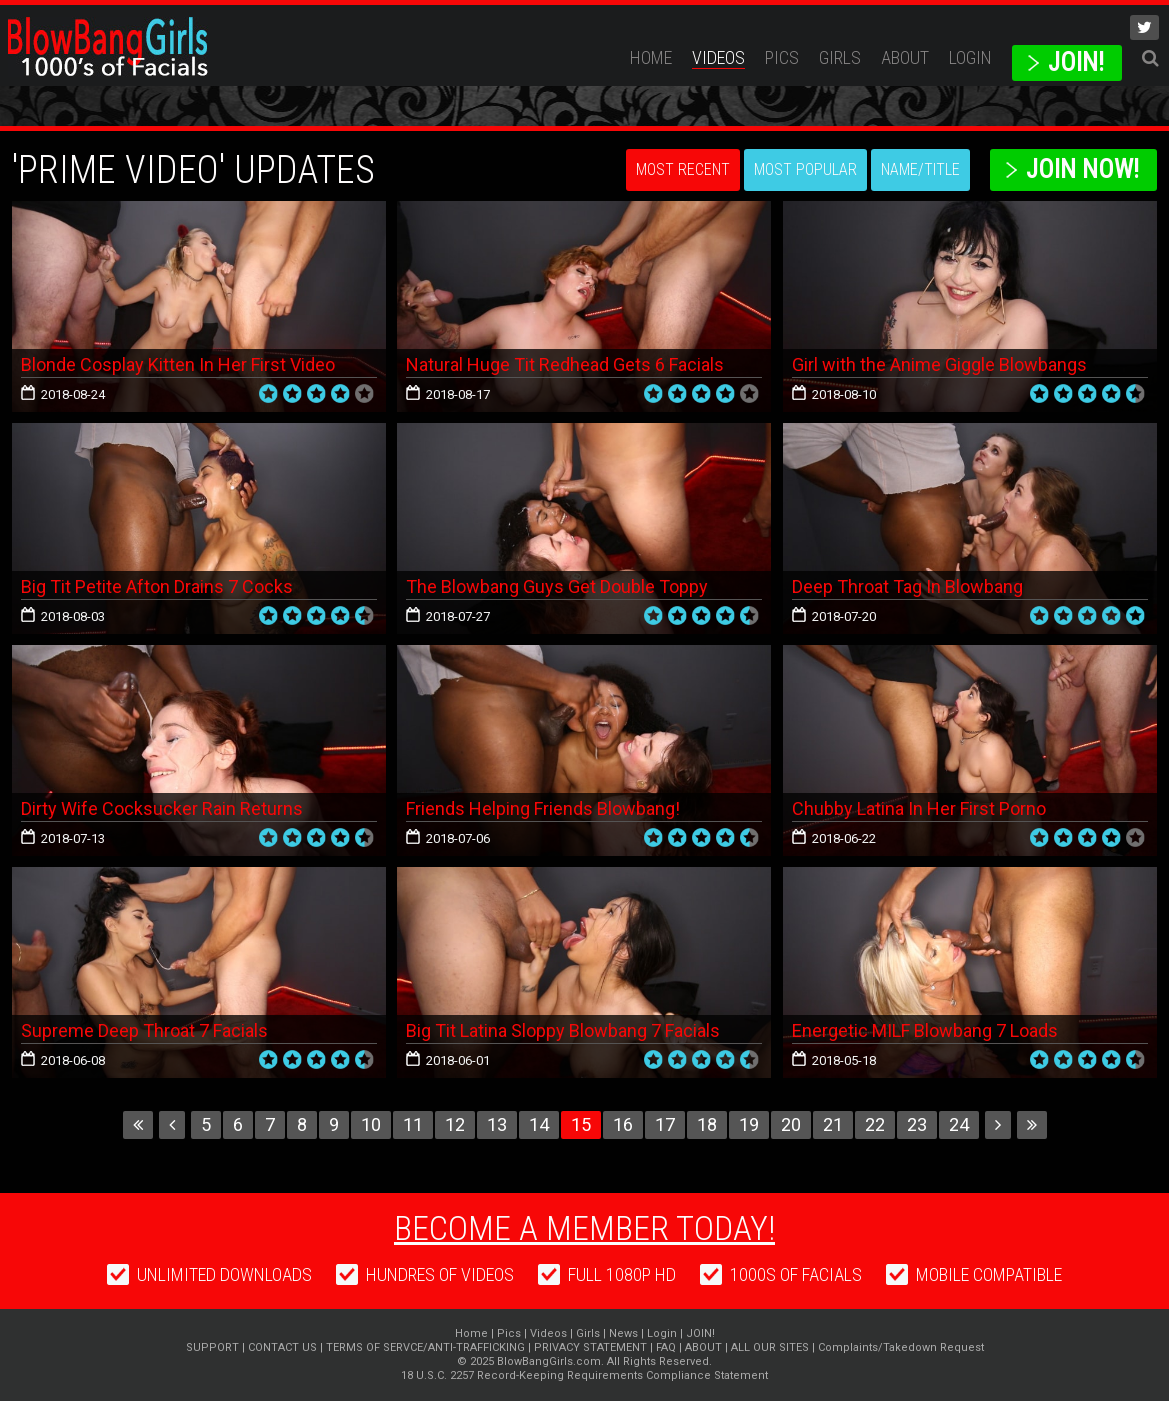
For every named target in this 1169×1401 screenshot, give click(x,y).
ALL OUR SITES (770, 1347)
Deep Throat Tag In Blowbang (907, 586)
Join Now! (1082, 169)
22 (875, 1124)
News (623, 1333)
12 (455, 1124)
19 (749, 1124)
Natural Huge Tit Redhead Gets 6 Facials (565, 364)
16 (623, 1124)
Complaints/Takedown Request (901, 1347)
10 (371, 1124)
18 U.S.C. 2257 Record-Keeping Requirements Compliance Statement (584, 1375)
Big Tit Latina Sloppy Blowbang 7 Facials (563, 1030)
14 (539, 1124)
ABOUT (905, 57)
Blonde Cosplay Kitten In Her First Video (178, 364)
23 (917, 1124)
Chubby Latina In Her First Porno (919, 808)
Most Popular (805, 169)
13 (497, 1124)
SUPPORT (212, 1347)
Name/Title (920, 169)
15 (581, 1124)
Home (651, 57)
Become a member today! (584, 1228)
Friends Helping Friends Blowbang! (543, 808)
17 (665, 1124)
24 (959, 1124)
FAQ (666, 1347)
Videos (718, 57)
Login (970, 57)
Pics (782, 57)
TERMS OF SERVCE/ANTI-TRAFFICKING (425, 1347)
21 (833, 1124)
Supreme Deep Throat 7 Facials (144, 1030)
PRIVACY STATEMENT (590, 1347)
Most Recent (683, 169)
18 (707, 1124)
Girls (840, 57)
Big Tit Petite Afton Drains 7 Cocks (157, 586)
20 (791, 1124)
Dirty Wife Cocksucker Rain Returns (162, 808)
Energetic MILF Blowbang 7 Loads (925, 1030)
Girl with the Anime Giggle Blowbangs (939, 364)
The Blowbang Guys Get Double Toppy (557, 586)
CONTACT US (282, 1347)
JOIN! (1076, 62)
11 (413, 1124)
